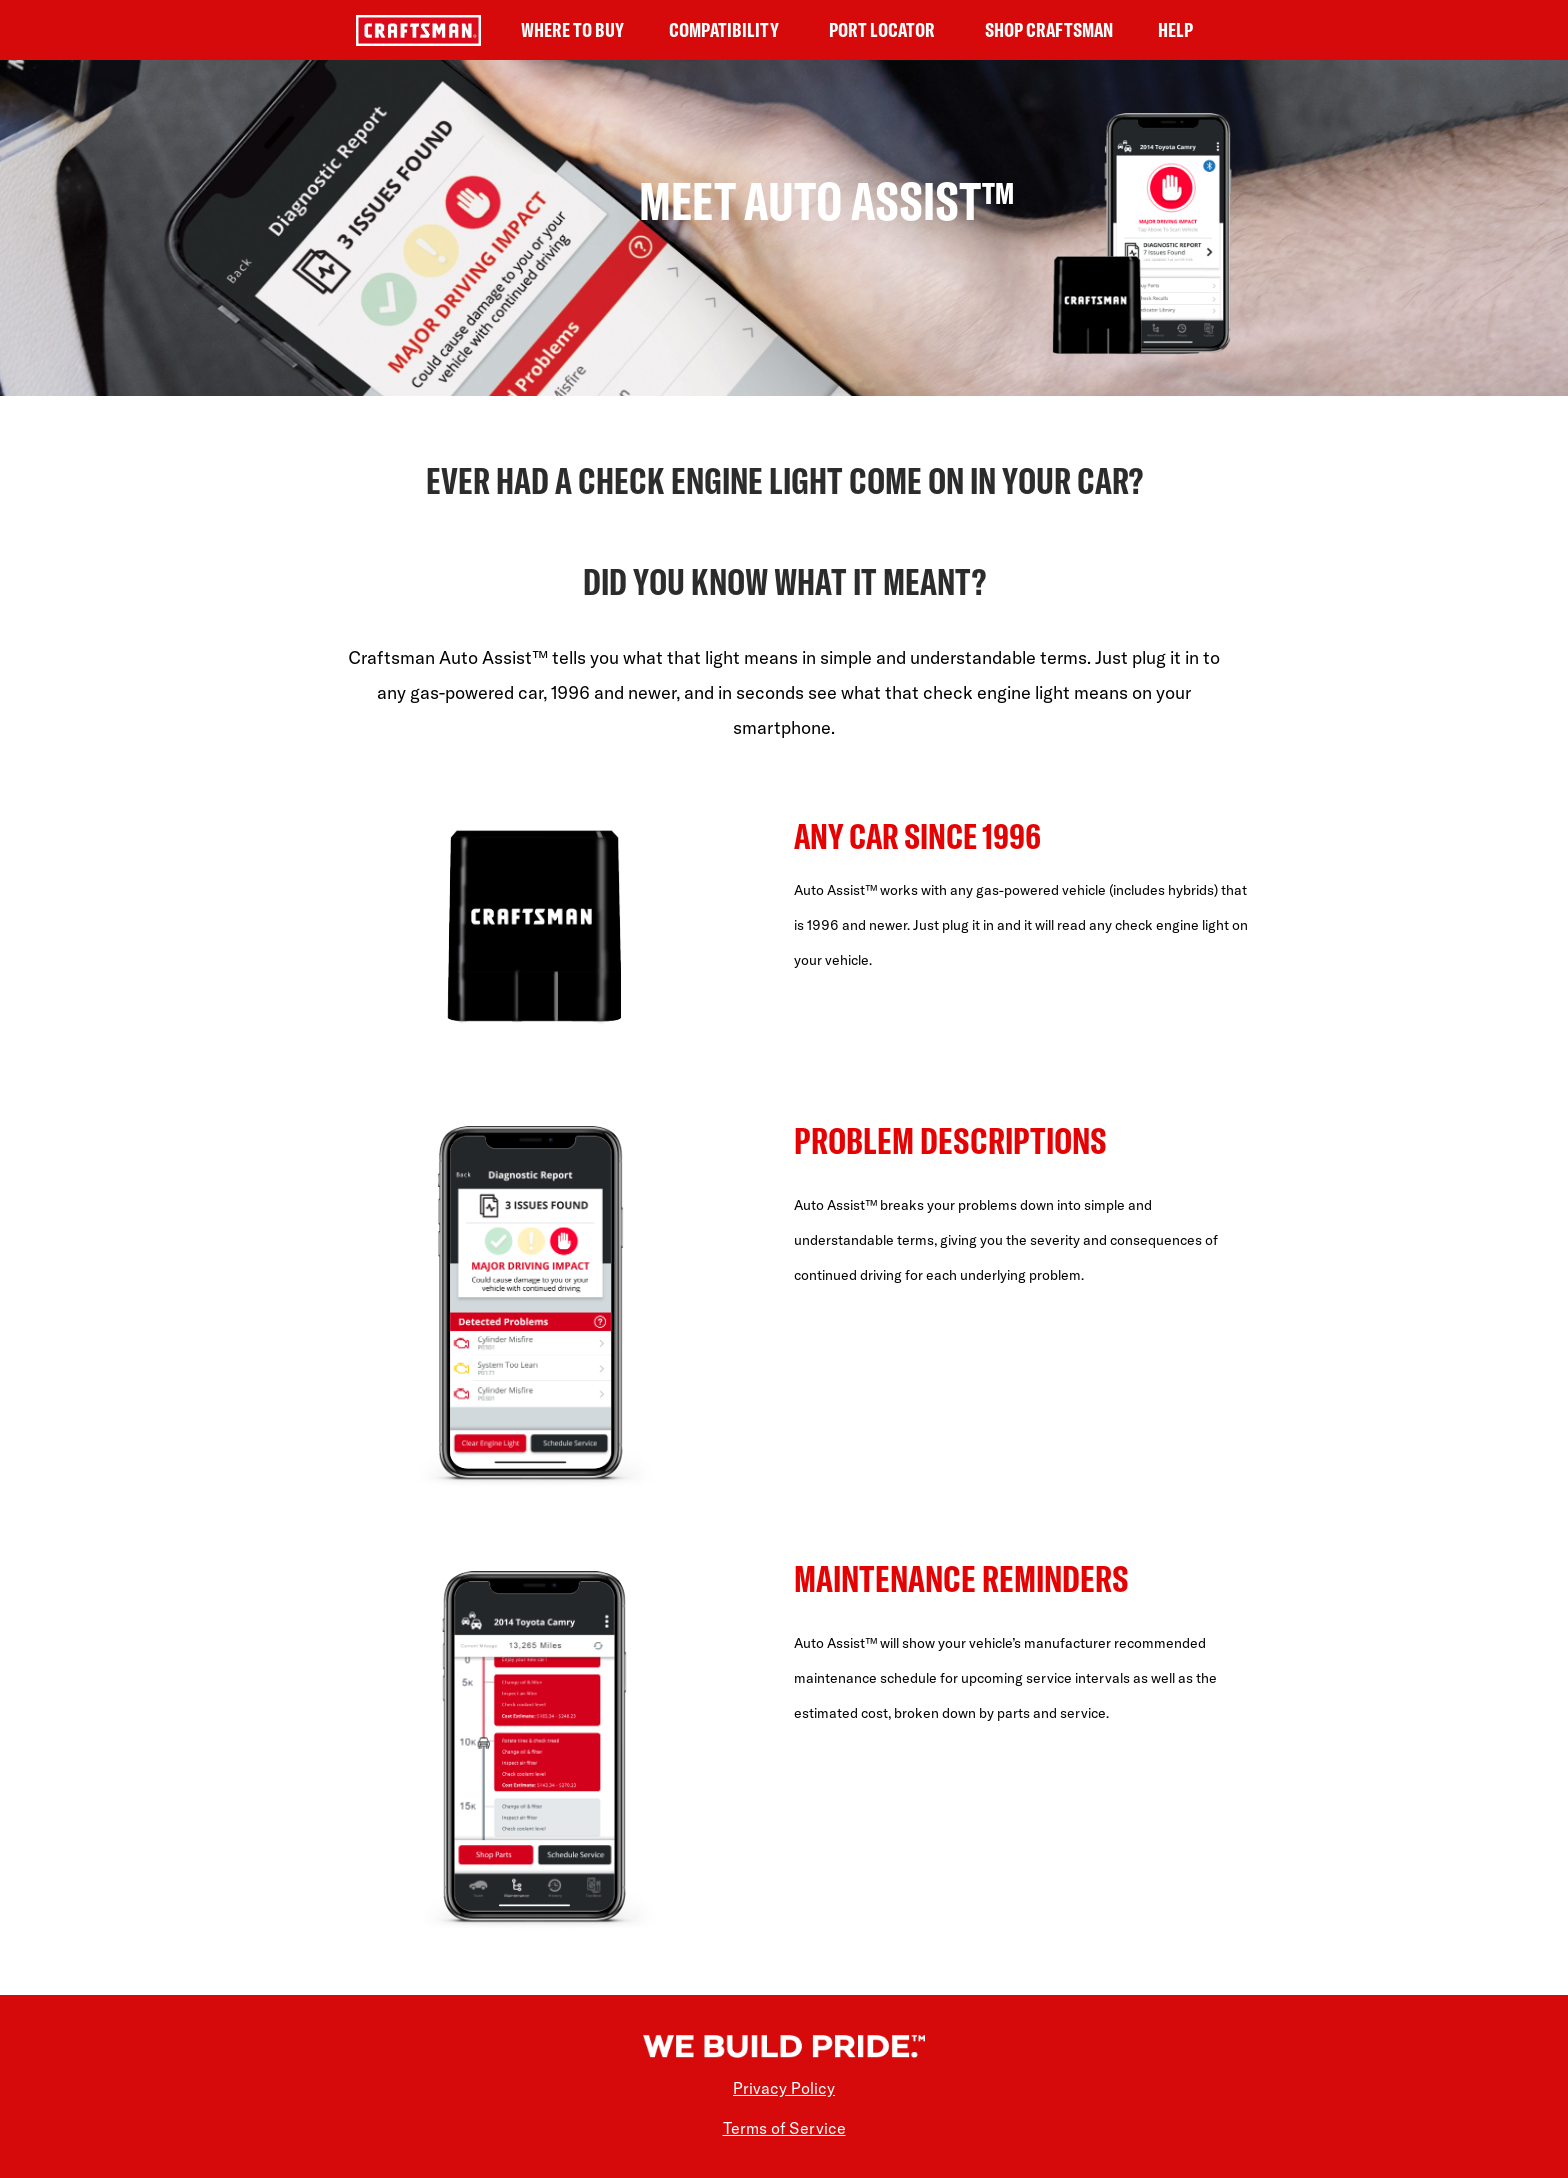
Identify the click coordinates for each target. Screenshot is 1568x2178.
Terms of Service (784, 2128)
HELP (1175, 29)
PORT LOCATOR (882, 29)
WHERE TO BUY (572, 29)
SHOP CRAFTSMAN (1049, 29)
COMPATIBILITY (724, 29)
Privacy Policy (784, 2088)
